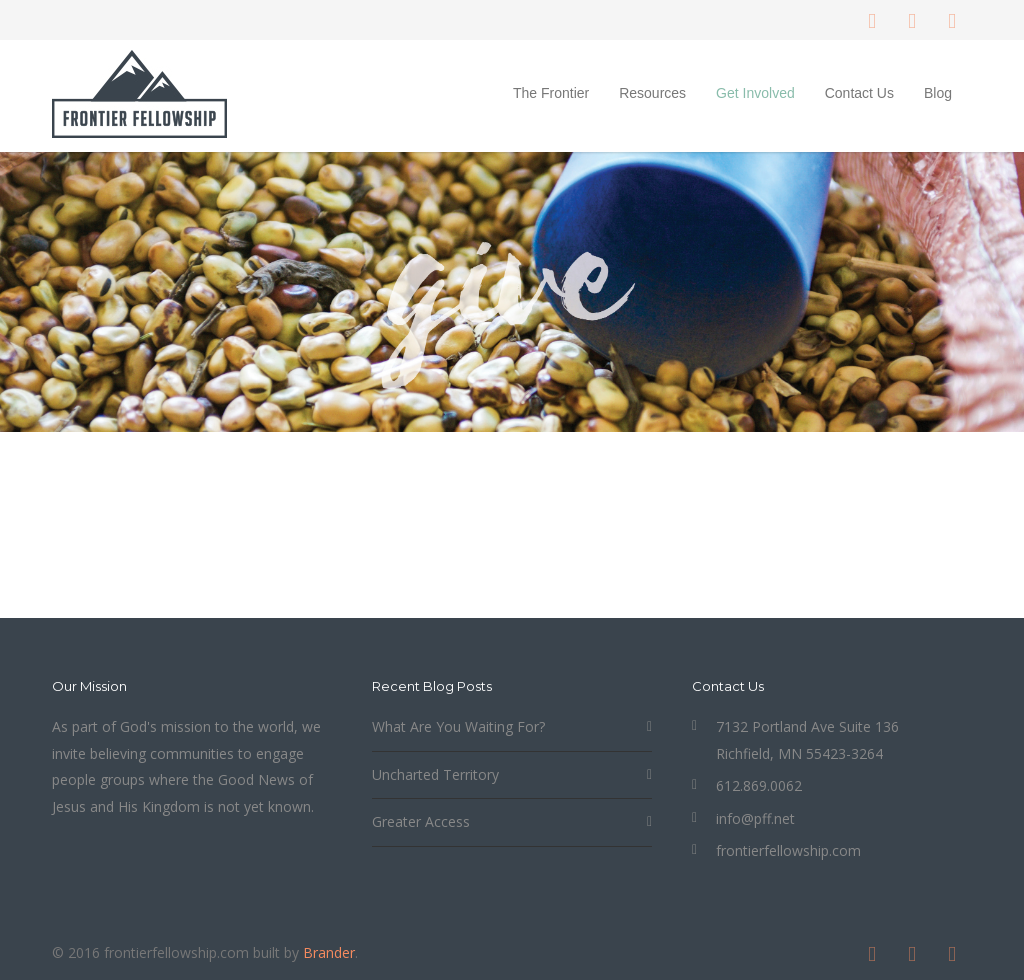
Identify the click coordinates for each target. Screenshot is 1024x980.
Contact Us (859, 93)
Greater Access (421, 821)
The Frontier (551, 93)
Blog (938, 93)
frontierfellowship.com (788, 850)
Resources (652, 93)
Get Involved (755, 93)
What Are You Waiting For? (458, 726)
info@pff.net (755, 818)
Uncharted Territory (435, 774)
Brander (329, 952)
